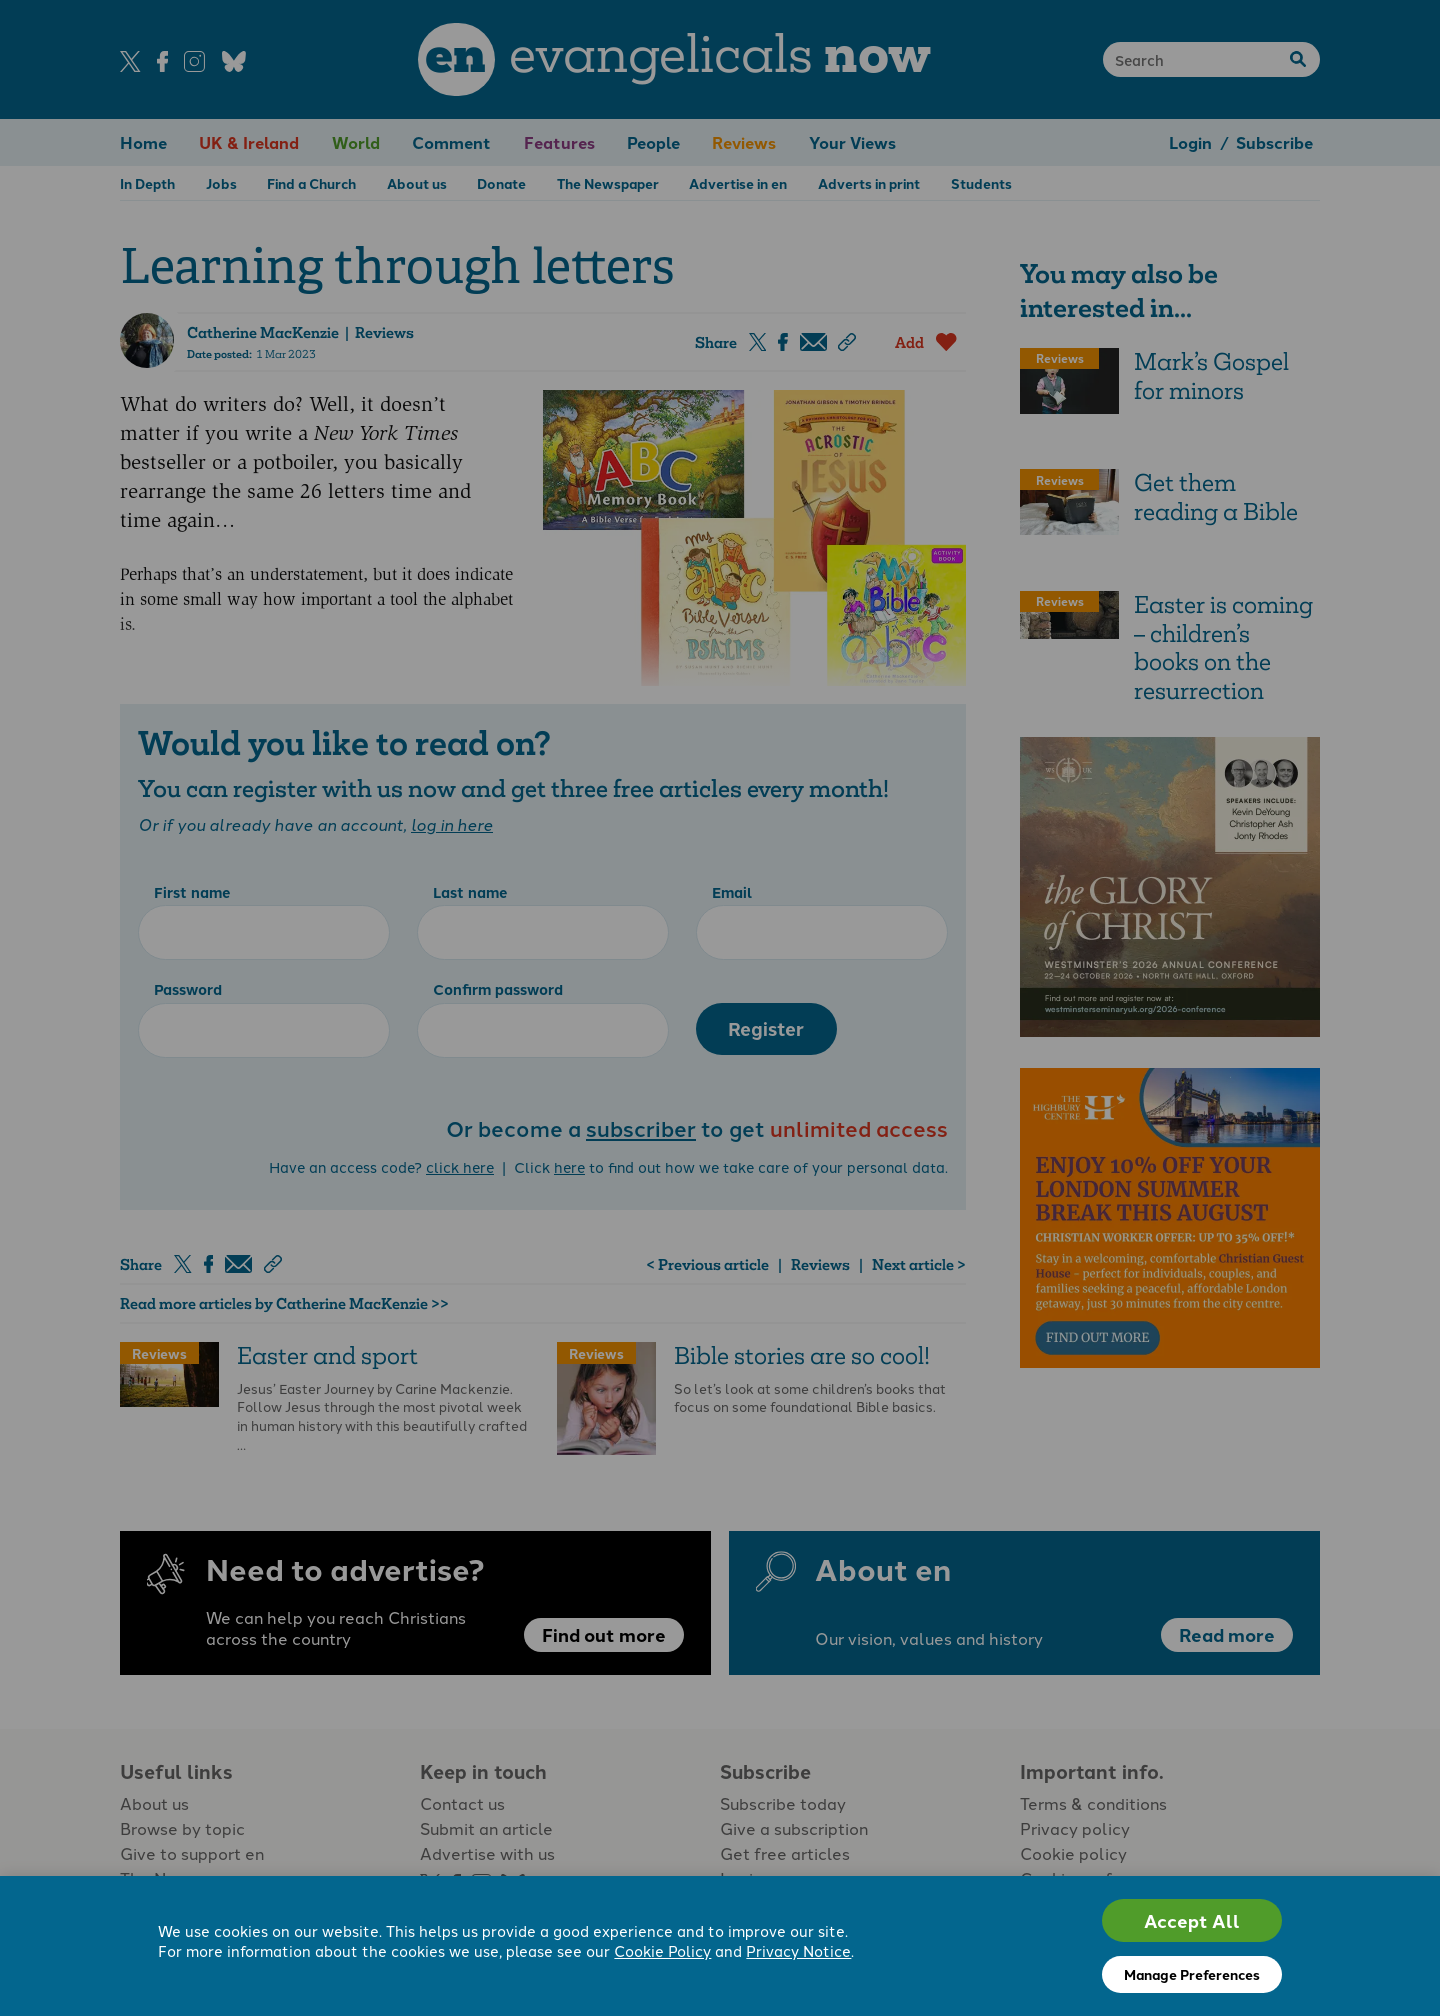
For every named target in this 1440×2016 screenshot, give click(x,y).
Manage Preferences (1192, 1974)
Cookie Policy (662, 1950)
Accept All (1192, 1920)
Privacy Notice (798, 1950)
